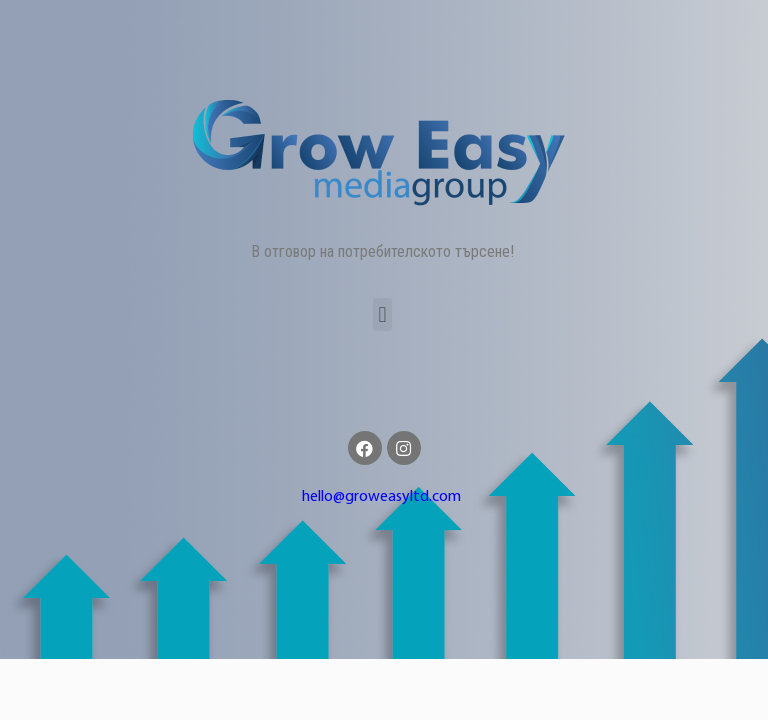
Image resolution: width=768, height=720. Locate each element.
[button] (382, 314)
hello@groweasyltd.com (381, 497)
